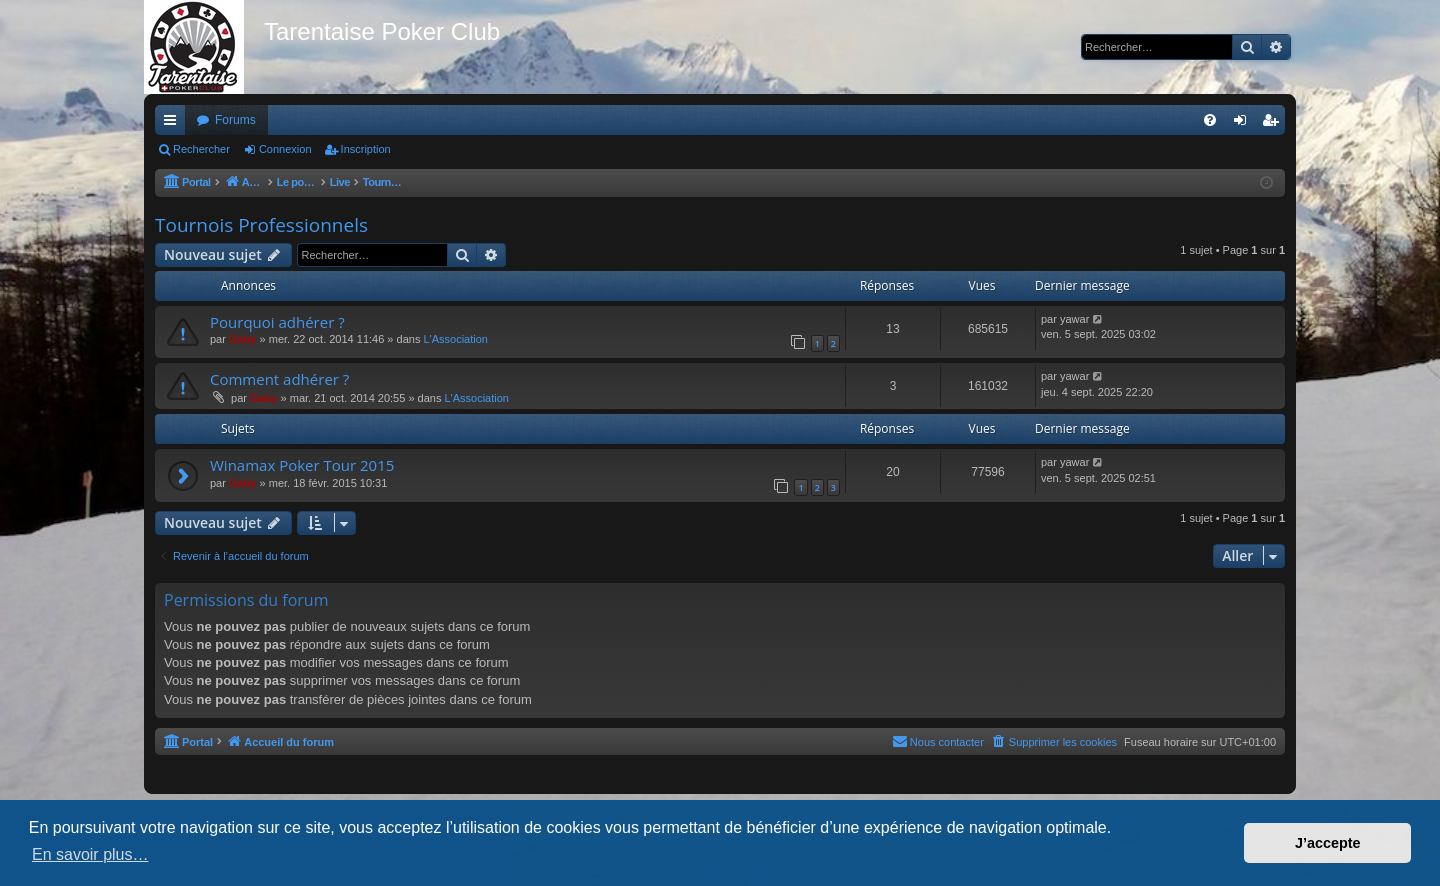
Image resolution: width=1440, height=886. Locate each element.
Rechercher (201, 149)
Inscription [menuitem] (1274, 124)
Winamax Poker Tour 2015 (302, 465)
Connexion (285, 149)
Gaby (243, 339)
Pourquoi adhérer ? (277, 322)
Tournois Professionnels (261, 225)
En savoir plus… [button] (90, 854)
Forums (235, 120)
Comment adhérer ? (279, 379)
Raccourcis (174, 124)
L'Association (455, 339)
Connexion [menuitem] (1244, 124)
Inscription (366, 149)
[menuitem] (1210, 120)
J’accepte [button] (1328, 843)
